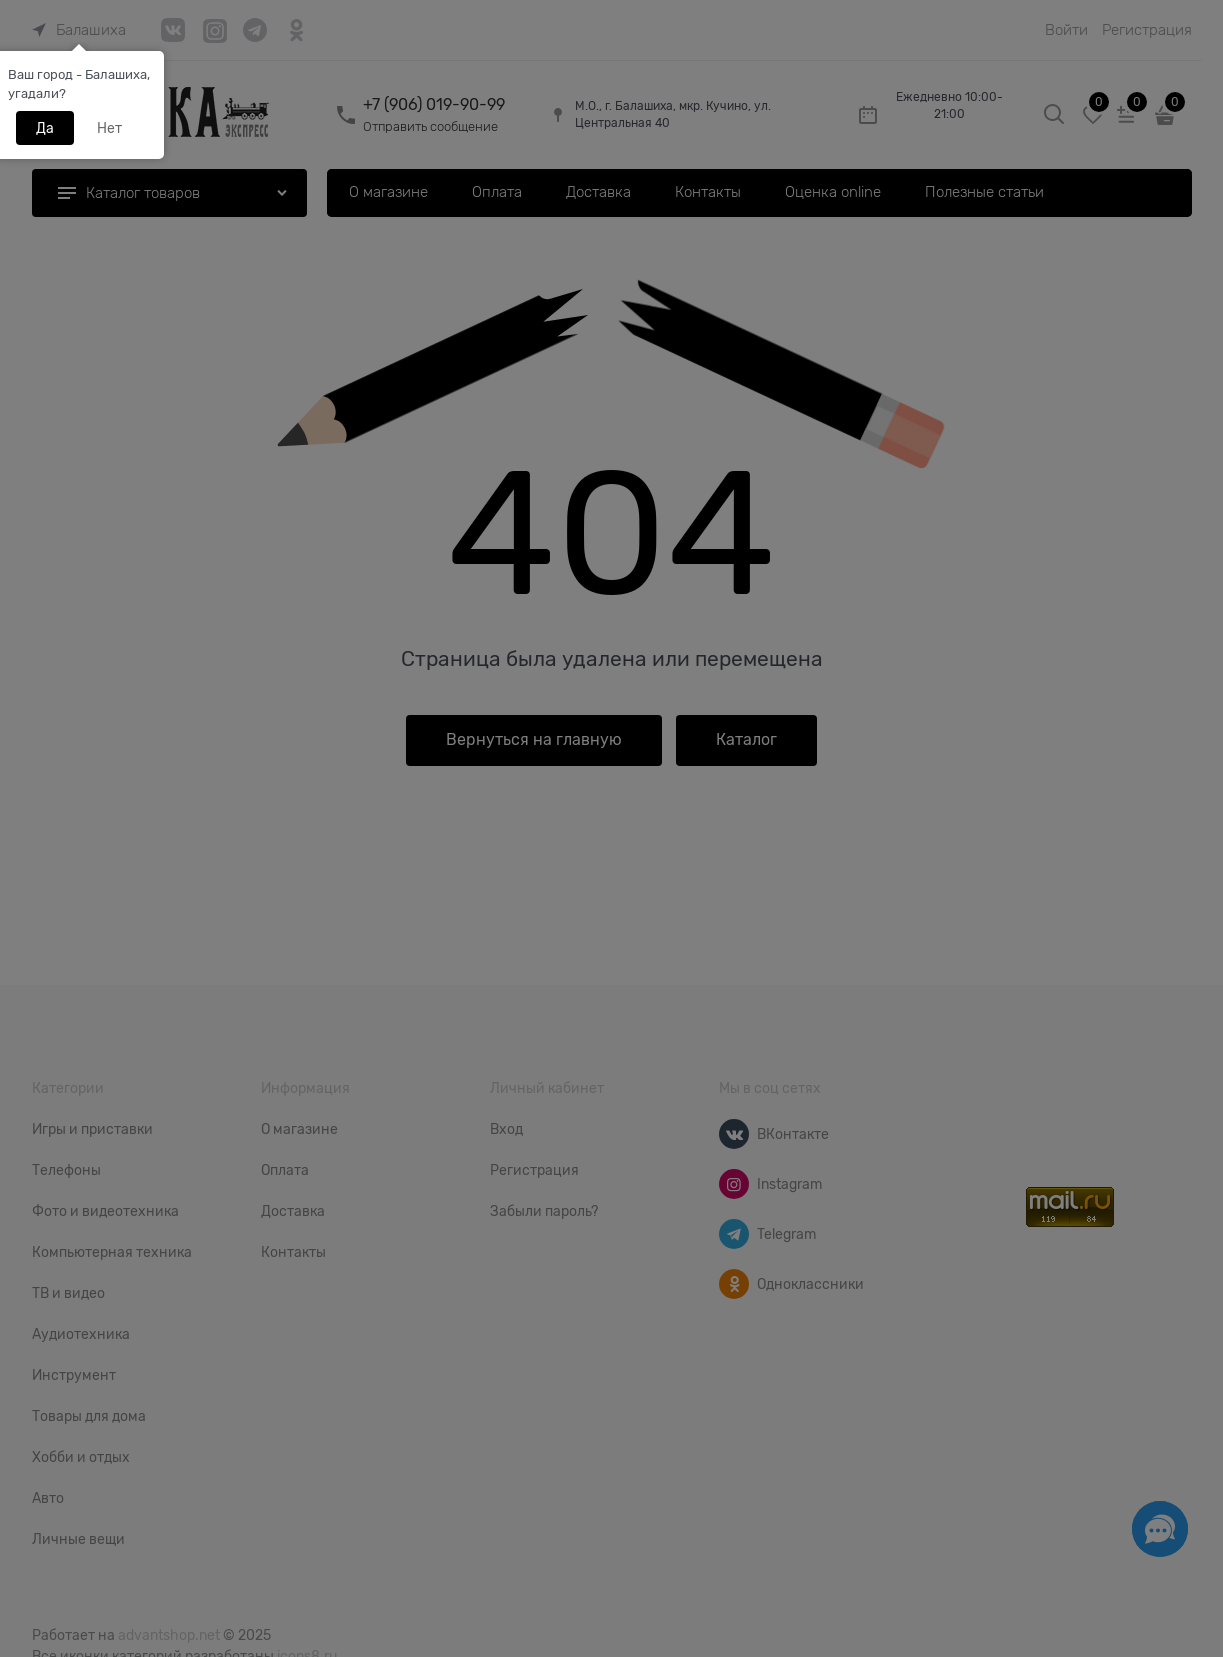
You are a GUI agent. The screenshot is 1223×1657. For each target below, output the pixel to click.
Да (45, 128)
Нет (109, 128)
